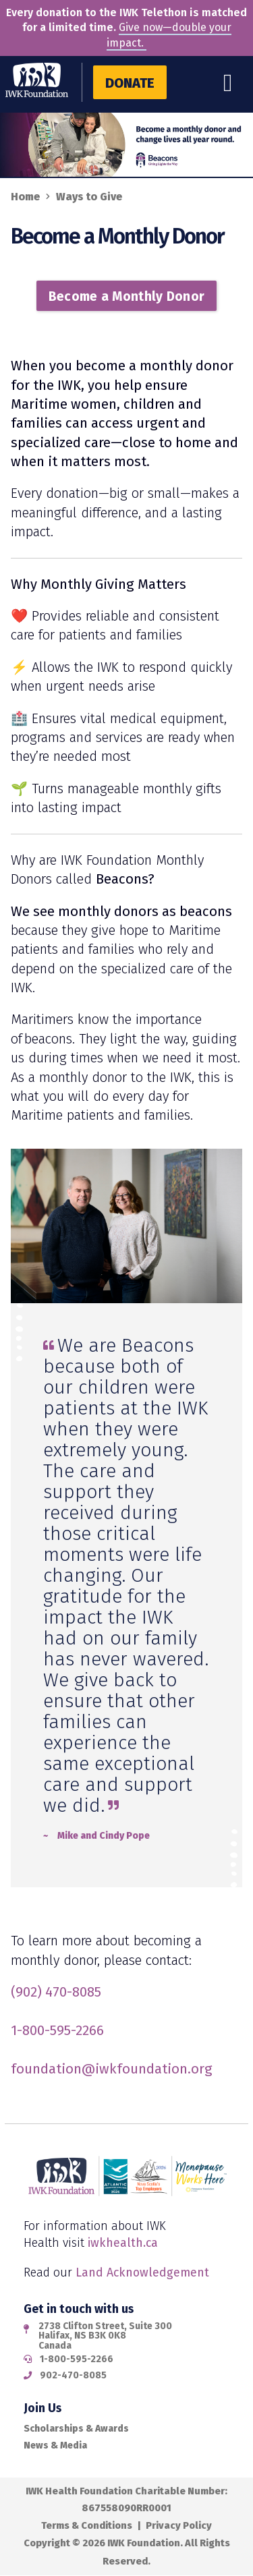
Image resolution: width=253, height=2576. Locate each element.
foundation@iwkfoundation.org (112, 2069)
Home (25, 196)
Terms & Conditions (86, 2525)
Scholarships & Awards (76, 2428)
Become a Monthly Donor (127, 296)
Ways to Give (89, 196)
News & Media (55, 2445)
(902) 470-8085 (56, 1992)
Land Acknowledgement (142, 2272)
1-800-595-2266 (57, 2030)
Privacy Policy (179, 2525)
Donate (129, 83)
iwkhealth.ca (123, 2242)
